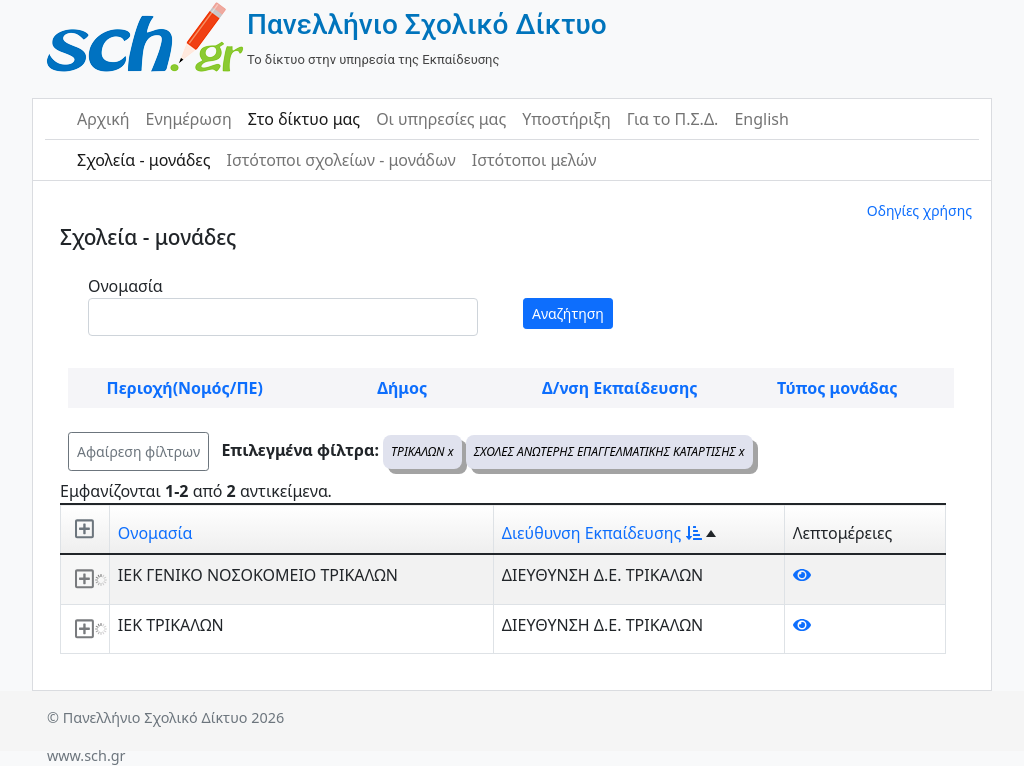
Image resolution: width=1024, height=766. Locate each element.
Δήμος (402, 388)
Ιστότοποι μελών (534, 160)
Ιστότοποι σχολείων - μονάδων (340, 160)
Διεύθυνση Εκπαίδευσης (602, 533)
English (761, 119)
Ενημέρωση (189, 119)
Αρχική (103, 119)
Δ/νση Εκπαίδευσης (619, 388)
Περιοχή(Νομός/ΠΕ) (185, 388)
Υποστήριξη (566, 119)
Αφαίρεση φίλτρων (138, 451)
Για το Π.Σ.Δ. (673, 119)
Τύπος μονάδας (837, 388)
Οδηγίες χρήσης (919, 210)
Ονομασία (125, 286)
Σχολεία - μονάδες (143, 160)
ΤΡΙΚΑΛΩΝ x (422, 451)
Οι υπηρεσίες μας (441, 119)
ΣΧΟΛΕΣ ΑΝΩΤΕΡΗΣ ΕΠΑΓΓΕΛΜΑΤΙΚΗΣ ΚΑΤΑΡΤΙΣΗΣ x (609, 451)
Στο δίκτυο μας (304, 119)
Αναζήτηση (568, 313)
